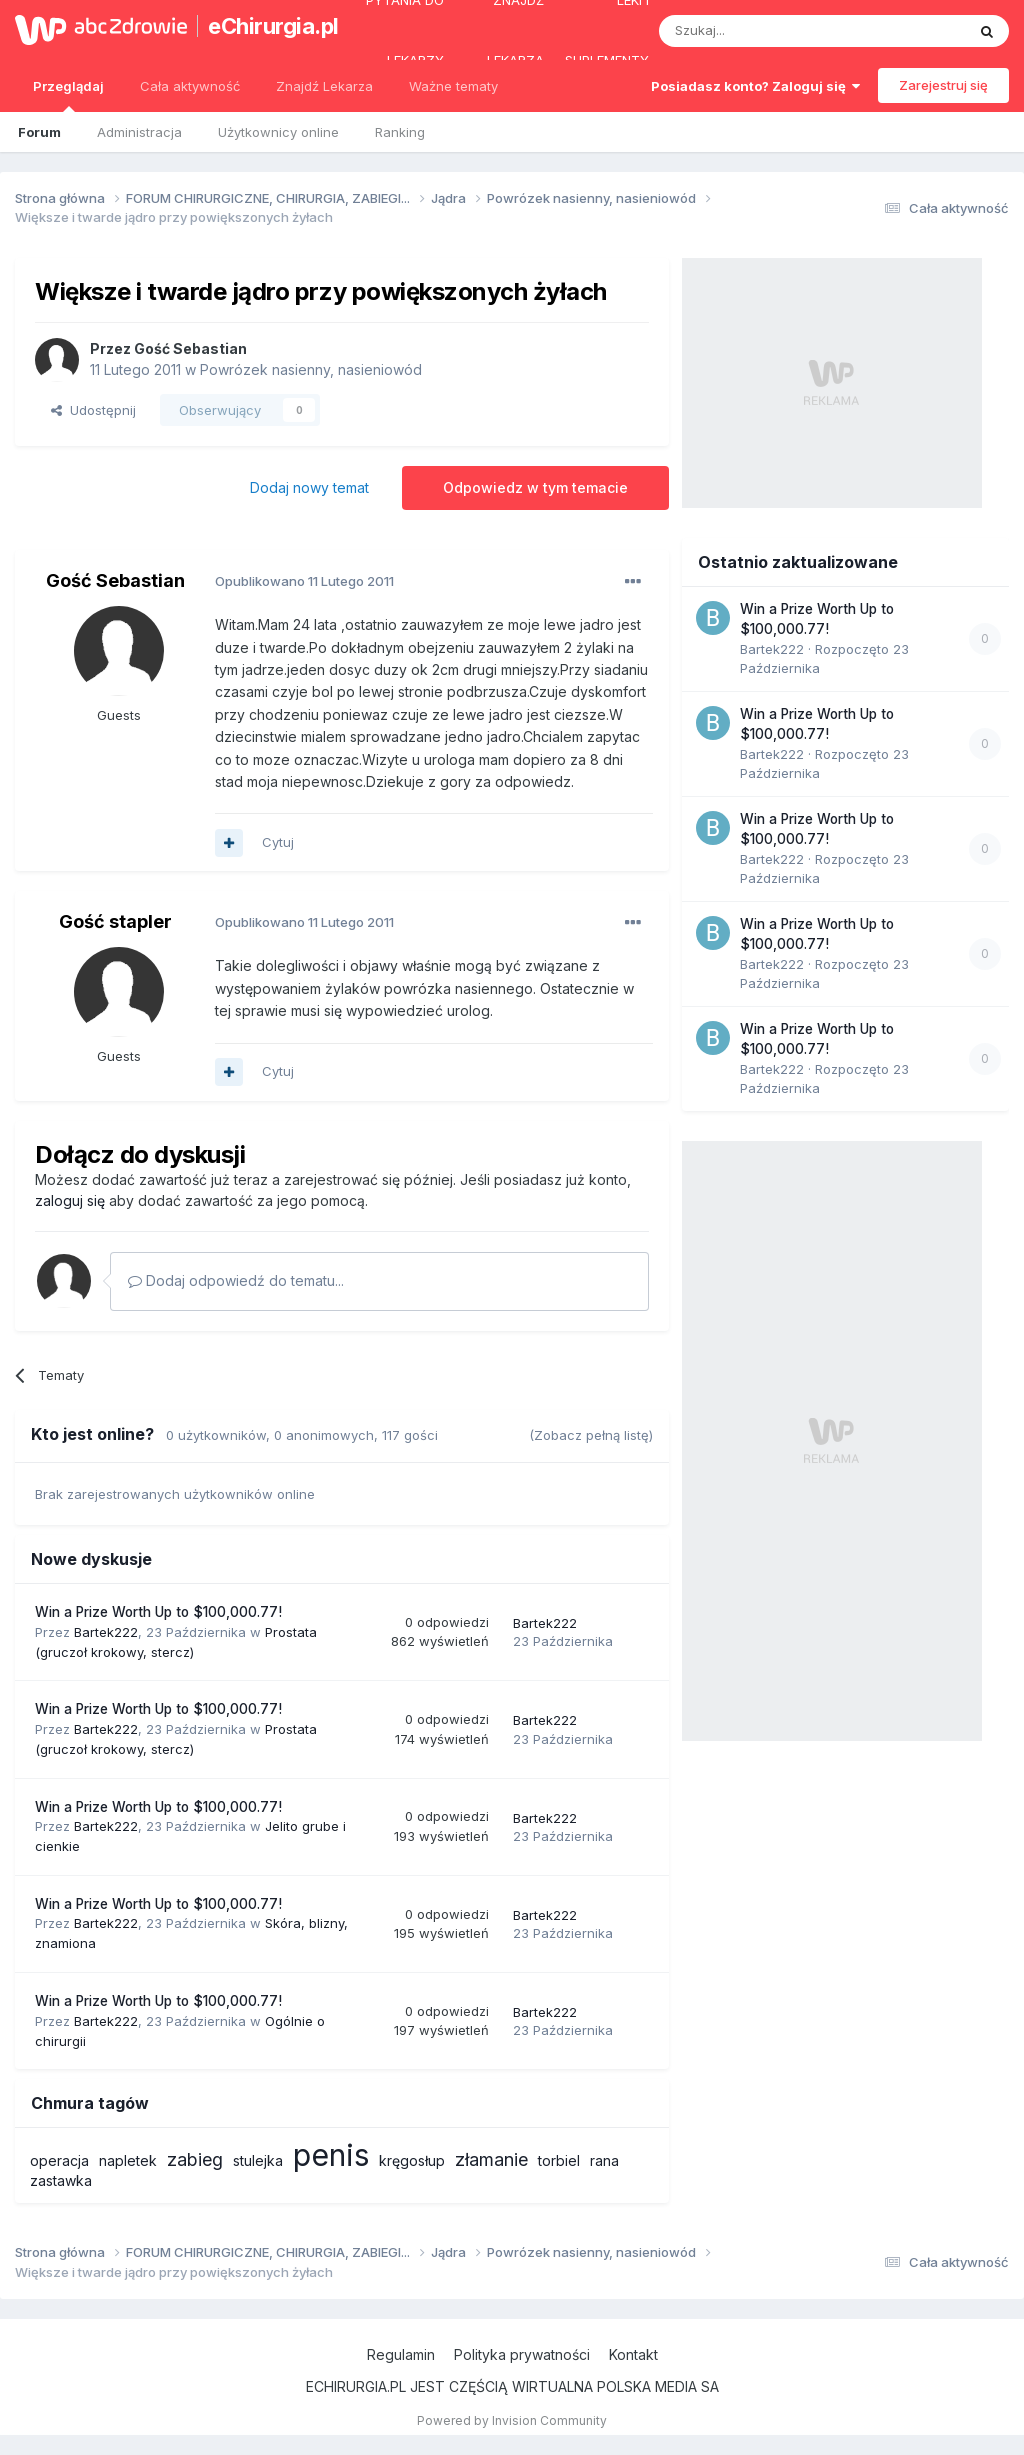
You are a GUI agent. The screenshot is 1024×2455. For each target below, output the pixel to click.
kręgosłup (412, 2160)
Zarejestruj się (943, 85)
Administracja (139, 132)
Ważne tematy (453, 86)
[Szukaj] (762, 31)
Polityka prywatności (522, 2354)
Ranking (400, 132)
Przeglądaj (68, 95)
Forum (39, 132)
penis (331, 2155)
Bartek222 (106, 1632)
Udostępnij (93, 410)
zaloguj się (70, 1200)
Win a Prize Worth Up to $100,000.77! (158, 1612)
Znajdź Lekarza (324, 86)
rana (604, 2160)
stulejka (258, 2160)
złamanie (491, 2159)
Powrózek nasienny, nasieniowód (311, 369)
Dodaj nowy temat (309, 487)
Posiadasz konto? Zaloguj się (755, 86)
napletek (128, 2160)
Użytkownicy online (278, 132)
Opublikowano (304, 581)
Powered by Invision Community (512, 2420)
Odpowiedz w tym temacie (535, 487)
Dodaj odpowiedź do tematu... (236, 1280)
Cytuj (278, 842)
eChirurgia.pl (264, 26)
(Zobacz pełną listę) (591, 1435)
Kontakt (633, 2354)
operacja (59, 2160)
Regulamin (401, 2354)
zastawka (61, 2180)
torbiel (559, 2160)
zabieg (195, 2159)
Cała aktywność (190, 86)
